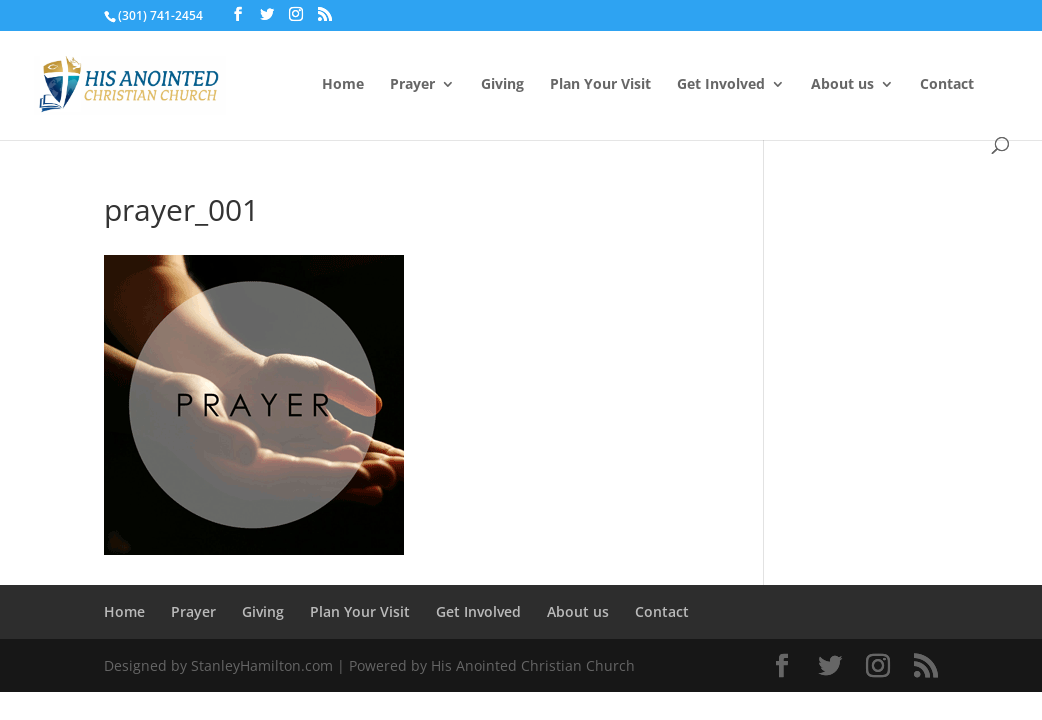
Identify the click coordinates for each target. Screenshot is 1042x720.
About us (842, 85)
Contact (947, 85)
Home (343, 85)
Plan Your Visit (600, 85)
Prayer (412, 85)
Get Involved (721, 85)
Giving (502, 85)
